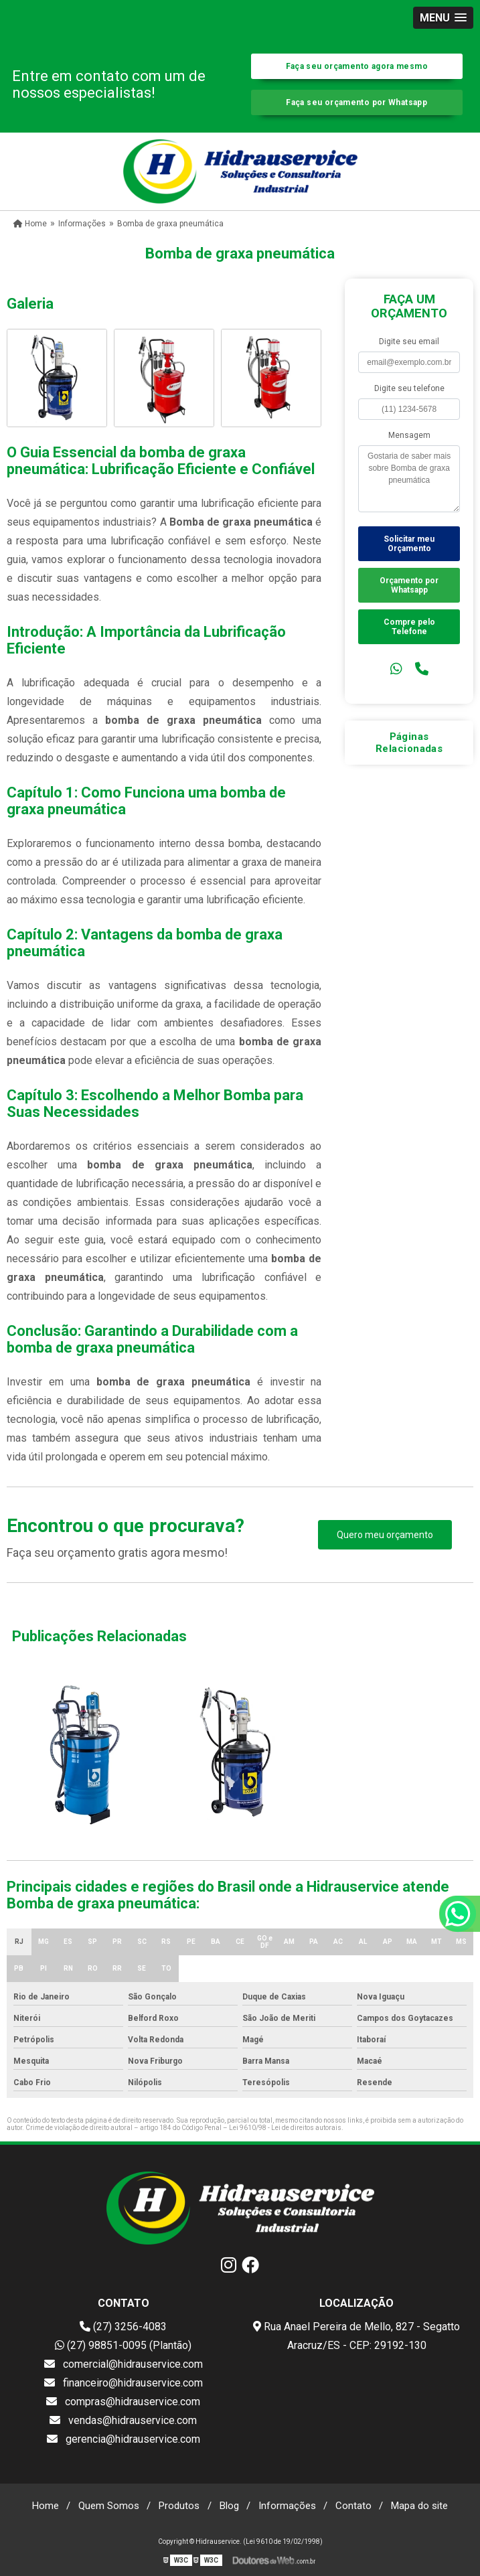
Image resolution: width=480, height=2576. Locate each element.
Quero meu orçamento (385, 1534)
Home (45, 2506)
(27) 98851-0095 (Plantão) (123, 2345)
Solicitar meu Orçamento (409, 543)
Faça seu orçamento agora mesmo (357, 66)
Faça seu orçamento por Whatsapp (356, 102)
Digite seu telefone (409, 388)
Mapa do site (419, 2506)
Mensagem (409, 435)
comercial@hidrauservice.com (123, 2364)
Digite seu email (409, 341)
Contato (353, 2506)
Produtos (179, 2506)
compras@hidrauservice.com (123, 2401)
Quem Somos (108, 2506)
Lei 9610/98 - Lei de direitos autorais (285, 2127)
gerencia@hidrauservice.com (123, 2439)
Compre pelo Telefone (409, 626)
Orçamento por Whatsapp (409, 585)
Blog (229, 2506)
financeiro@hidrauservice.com (123, 2382)
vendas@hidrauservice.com (123, 2420)
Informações (287, 2506)
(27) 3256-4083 (123, 2326)
